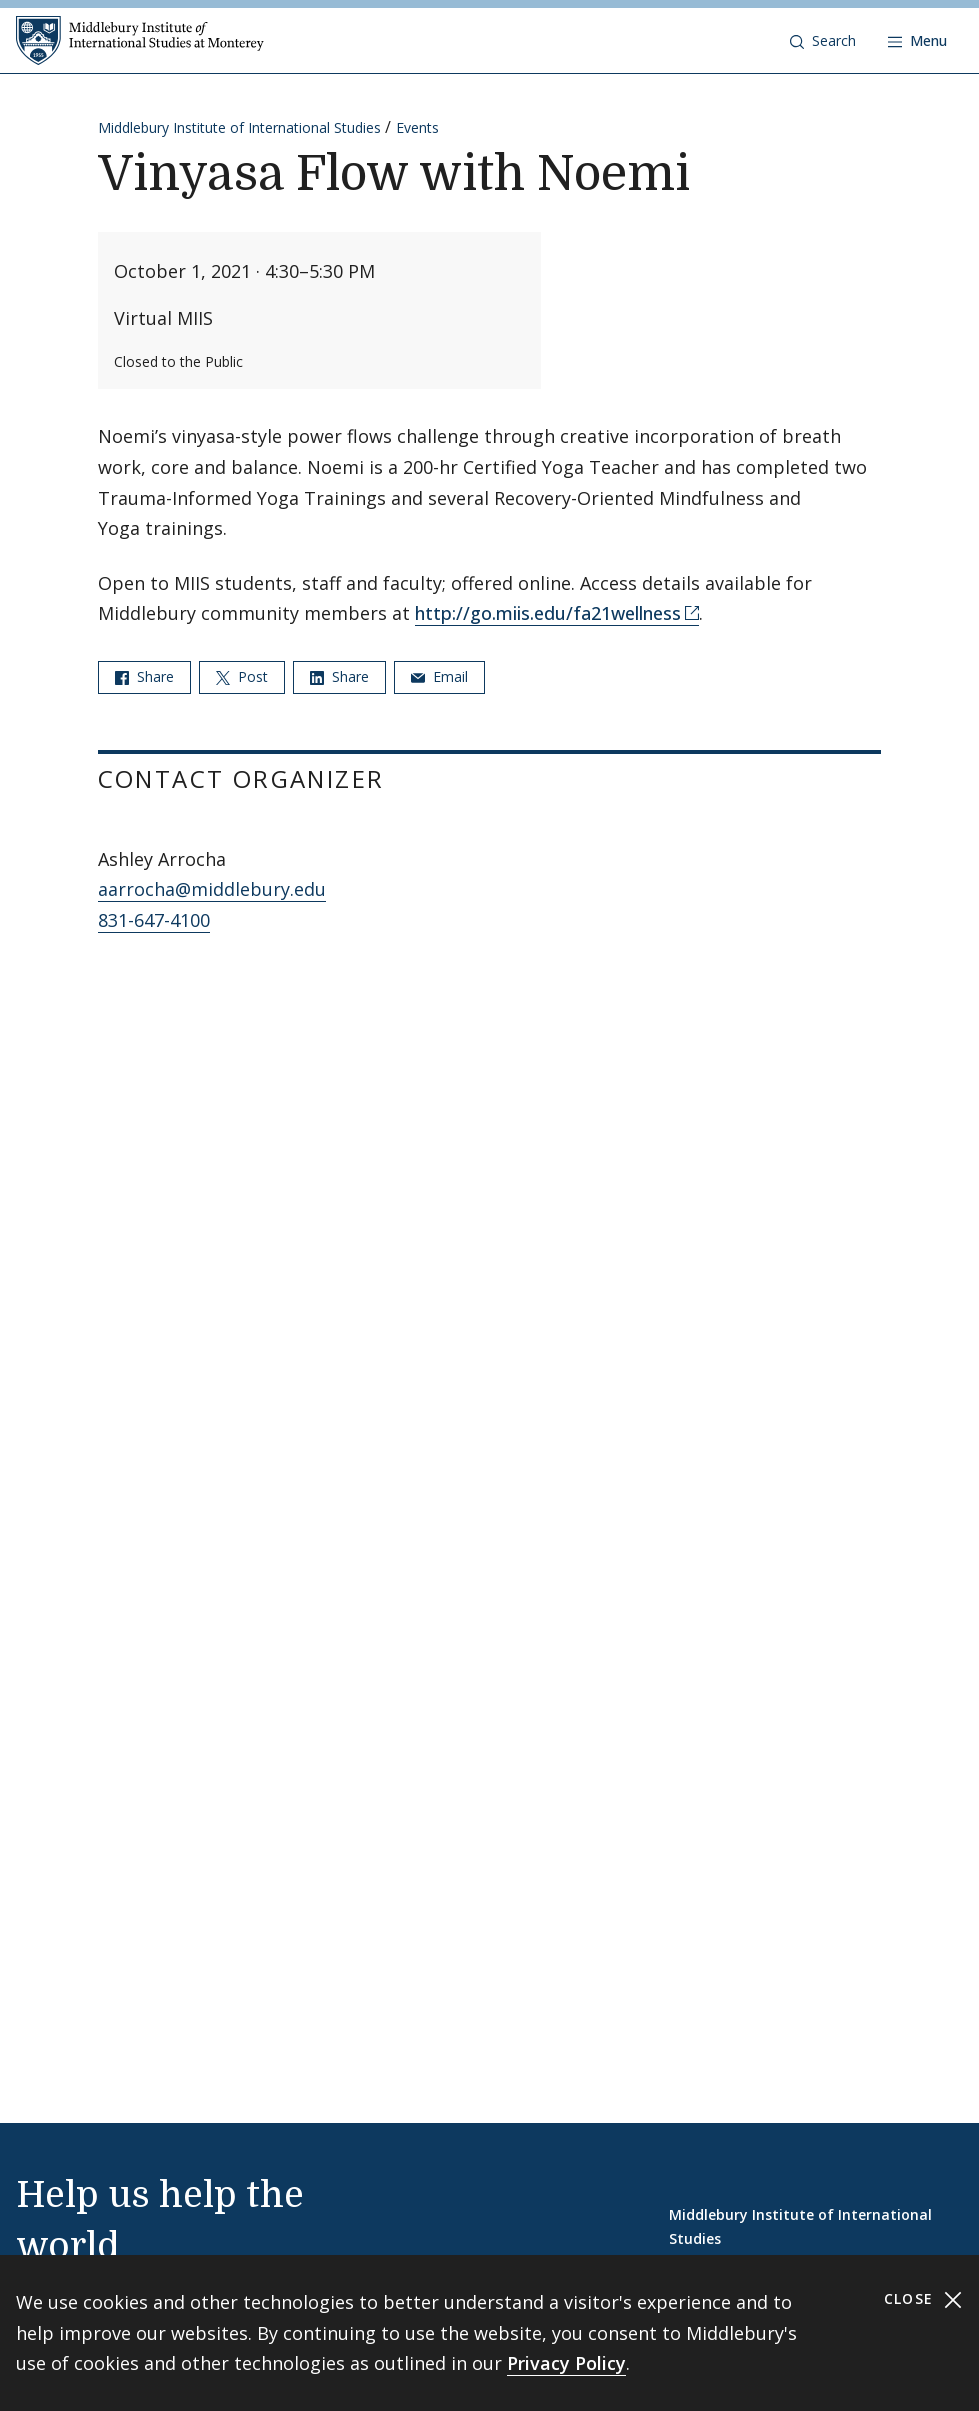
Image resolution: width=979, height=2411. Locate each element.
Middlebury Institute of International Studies (239, 127)
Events (417, 127)
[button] (823, 41)
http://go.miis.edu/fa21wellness (548, 613)
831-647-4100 (154, 920)
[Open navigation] (917, 41)
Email (439, 676)
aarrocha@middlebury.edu (212, 889)
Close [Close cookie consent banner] (923, 2299)
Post (242, 676)
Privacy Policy (566, 2363)
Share (144, 676)
